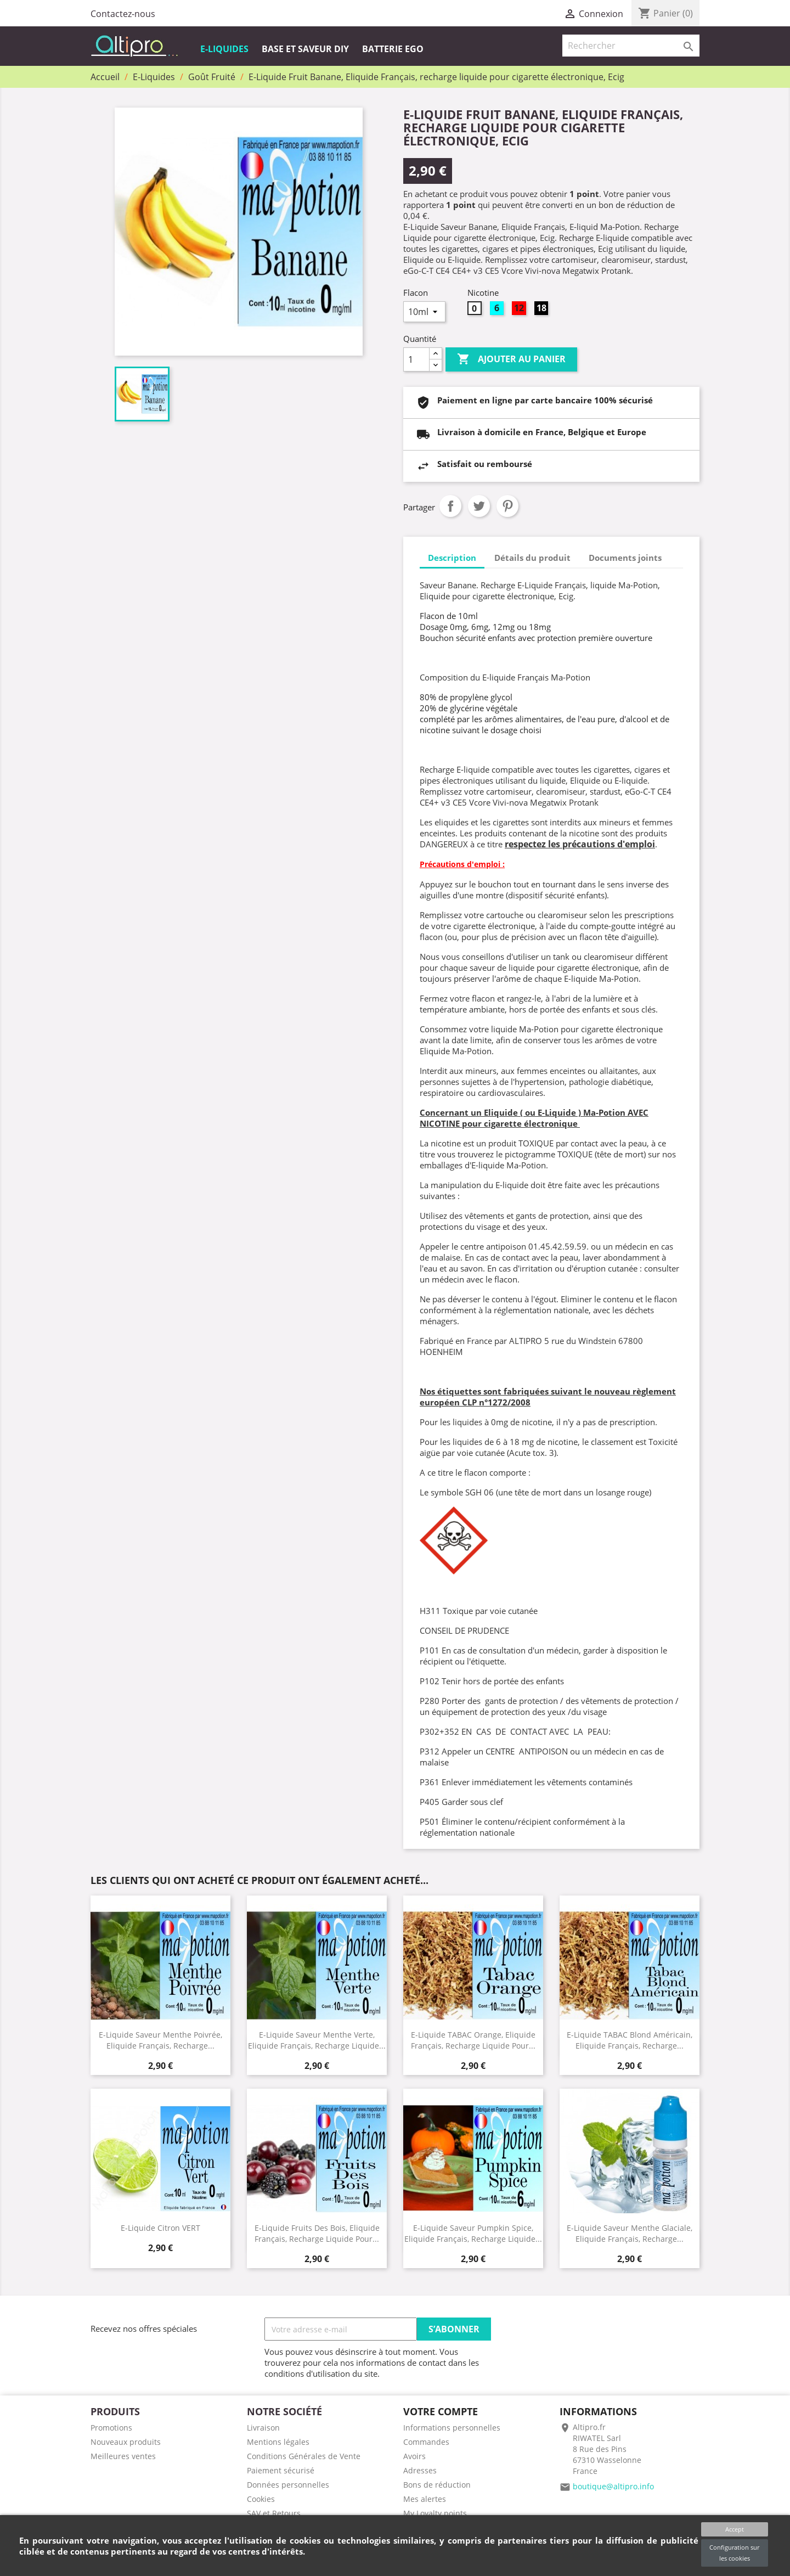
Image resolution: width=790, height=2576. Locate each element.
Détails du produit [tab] (532, 557)
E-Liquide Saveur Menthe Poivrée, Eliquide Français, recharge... (160, 2039)
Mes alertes (424, 2499)
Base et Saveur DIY (305, 49)
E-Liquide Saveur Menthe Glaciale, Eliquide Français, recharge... (629, 2233)
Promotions (111, 2427)
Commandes (426, 2442)
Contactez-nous (123, 14)
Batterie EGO (393, 49)
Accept (734, 2529)
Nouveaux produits (126, 2442)
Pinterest (507, 506)
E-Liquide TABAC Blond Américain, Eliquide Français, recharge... (629, 2039)
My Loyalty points (435, 2513)
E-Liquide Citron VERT (160, 2228)
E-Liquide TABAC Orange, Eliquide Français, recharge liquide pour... (473, 2039)
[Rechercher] (630, 46)
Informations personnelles (451, 2427)
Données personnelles (288, 2484)
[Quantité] (416, 359)
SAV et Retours (274, 2513)
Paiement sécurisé (280, 2470)
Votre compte (440, 2411)
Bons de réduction (437, 2484)
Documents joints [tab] (625, 557)
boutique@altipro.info (613, 2486)
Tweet (479, 506)
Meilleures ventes (123, 2456)
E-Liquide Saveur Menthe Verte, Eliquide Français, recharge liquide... (317, 2039)
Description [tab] (452, 557)
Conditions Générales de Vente (303, 2456)
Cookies (261, 2499)
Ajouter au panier (511, 359)
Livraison (263, 2427)
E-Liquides (224, 49)
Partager (450, 506)
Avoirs (414, 2456)
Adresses (420, 2470)
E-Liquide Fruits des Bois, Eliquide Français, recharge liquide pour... (317, 2233)
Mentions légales (278, 2442)
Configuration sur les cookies (734, 2552)
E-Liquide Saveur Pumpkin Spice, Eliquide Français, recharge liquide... (473, 2233)
